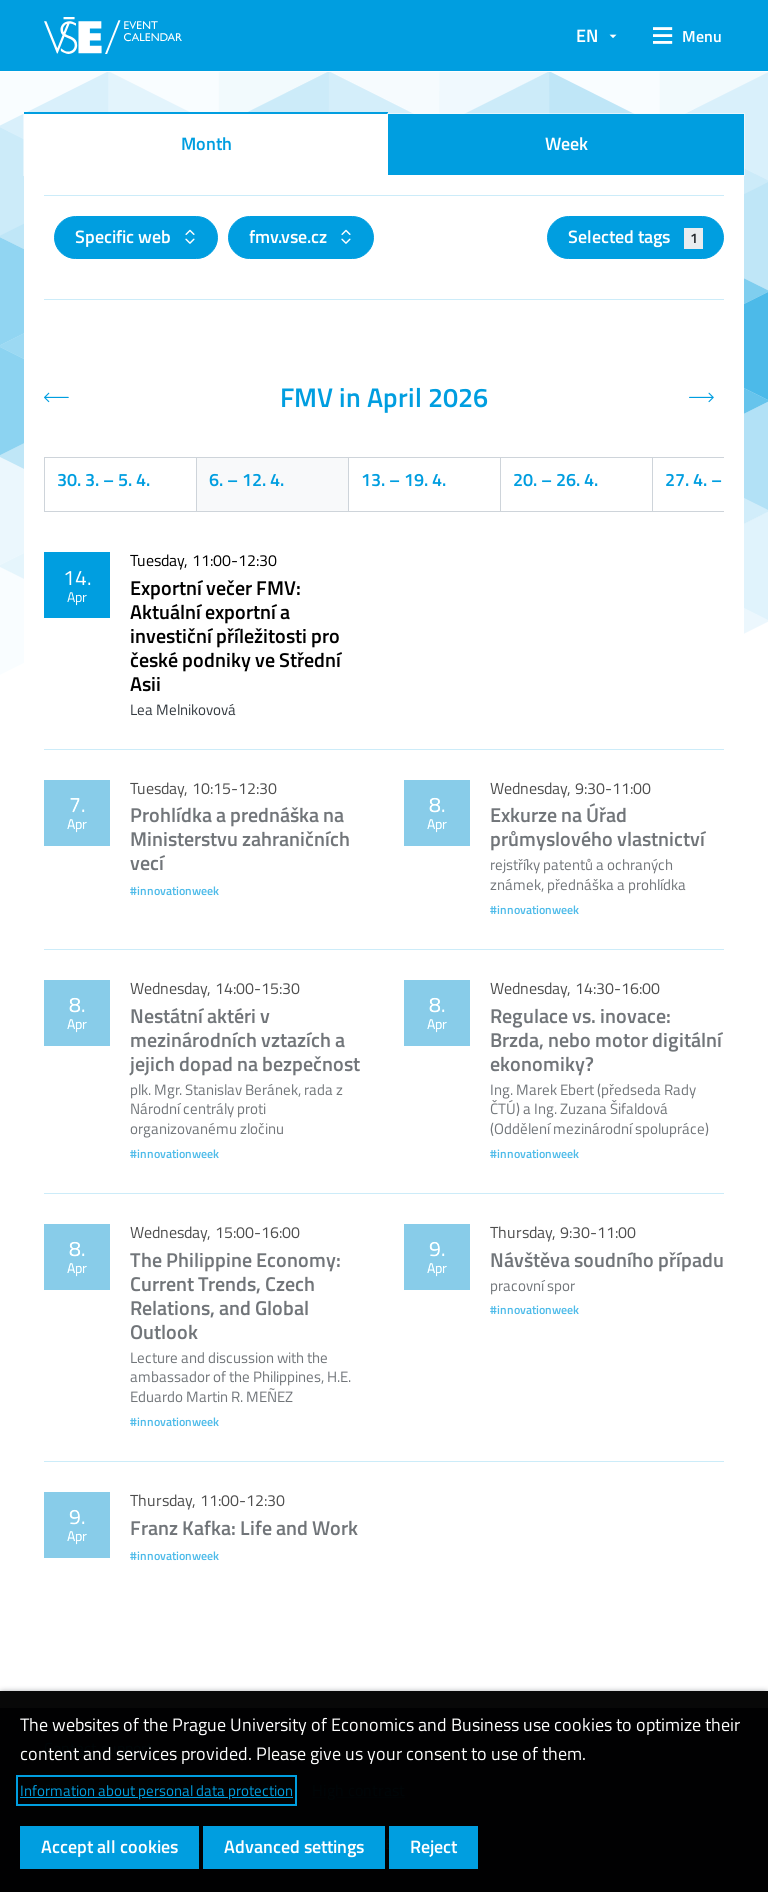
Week (566, 143)
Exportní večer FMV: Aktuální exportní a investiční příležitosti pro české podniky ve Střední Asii (235, 635)
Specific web (125, 236)
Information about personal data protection (156, 1790)
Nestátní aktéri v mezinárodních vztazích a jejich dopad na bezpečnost (245, 1039)
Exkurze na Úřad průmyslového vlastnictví (597, 826)
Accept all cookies (109, 1846)
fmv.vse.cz (290, 236)
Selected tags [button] (635, 236)
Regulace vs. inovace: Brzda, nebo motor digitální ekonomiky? (606, 1039)
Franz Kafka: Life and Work (244, 1527)
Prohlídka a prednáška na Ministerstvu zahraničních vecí (240, 838)
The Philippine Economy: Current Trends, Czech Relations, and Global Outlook (235, 1295)
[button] (680, 36)
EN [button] (587, 35)
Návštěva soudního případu (607, 1259)
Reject (433, 1846)
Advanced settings (294, 1846)
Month (206, 143)
